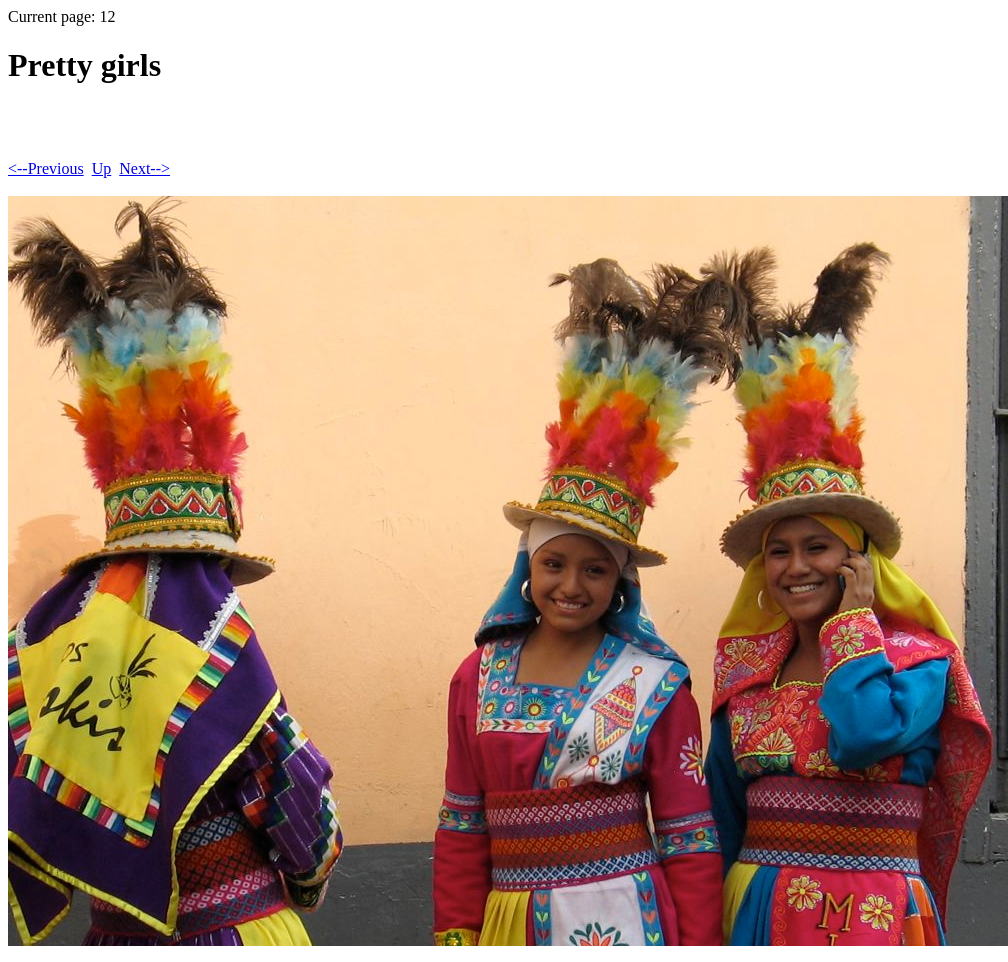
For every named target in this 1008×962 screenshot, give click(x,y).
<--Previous (46, 168)
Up (102, 168)
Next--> (144, 168)
